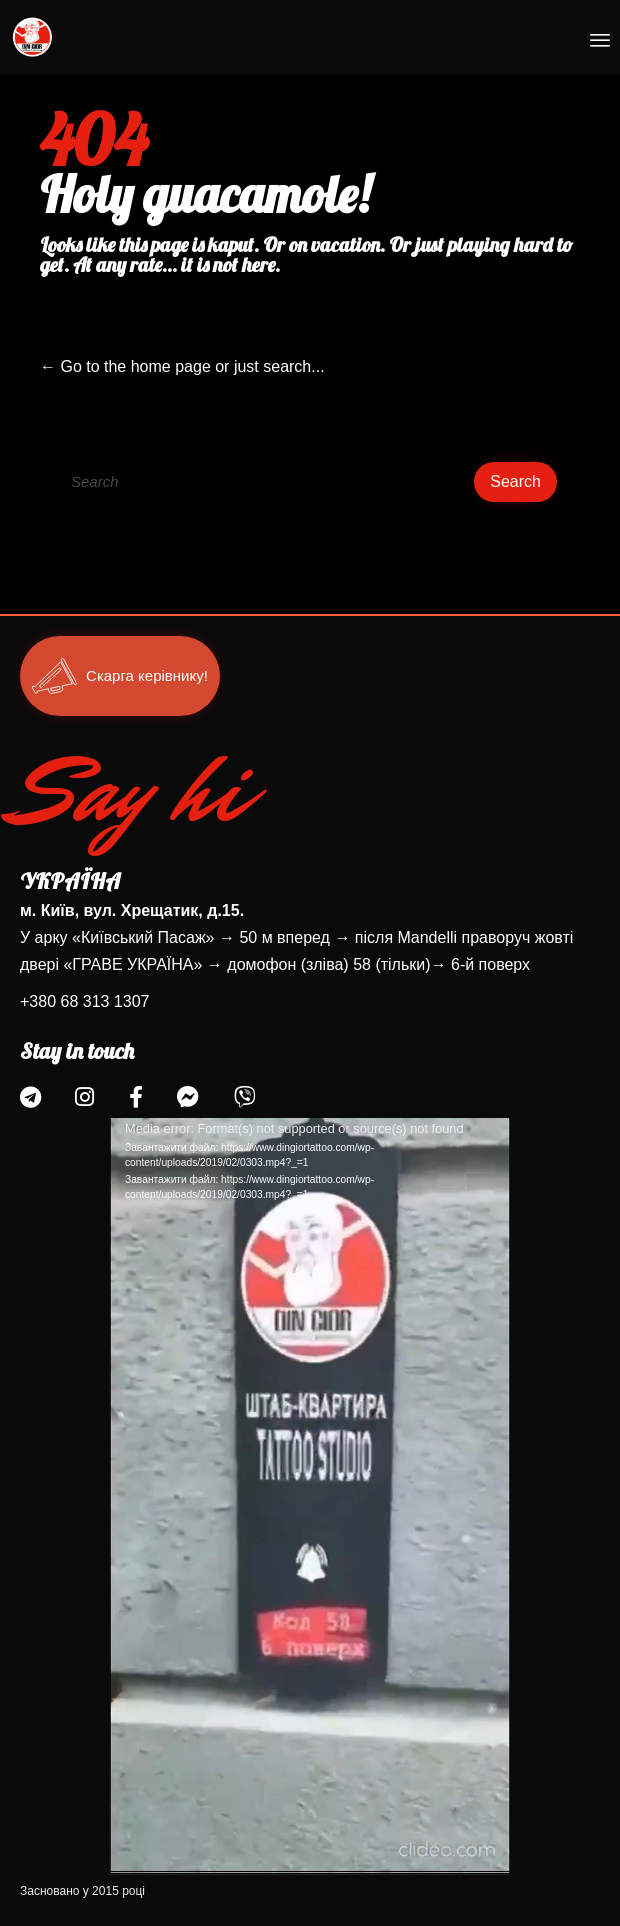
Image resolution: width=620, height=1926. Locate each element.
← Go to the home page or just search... (182, 366)
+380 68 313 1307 (84, 1001)
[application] (310, 1496)
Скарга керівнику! (147, 676)
